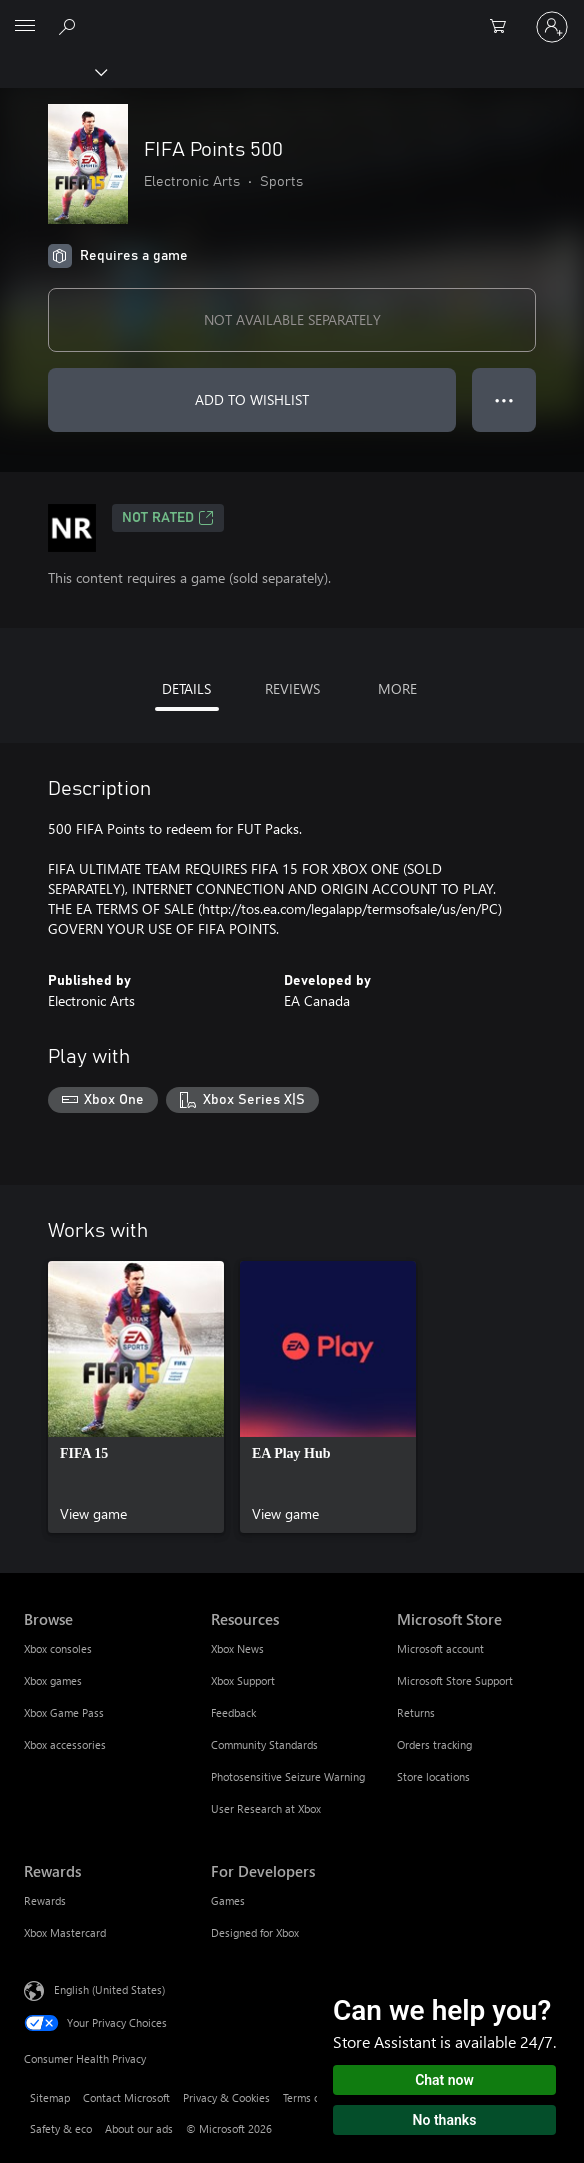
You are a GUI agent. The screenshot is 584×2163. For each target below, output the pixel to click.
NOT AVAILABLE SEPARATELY (292, 319)
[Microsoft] (291, 15)
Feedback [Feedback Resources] (233, 1712)
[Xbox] (52, 71)
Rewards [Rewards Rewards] (45, 1900)
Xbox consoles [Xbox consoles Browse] (58, 1648)
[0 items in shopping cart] (504, 27)
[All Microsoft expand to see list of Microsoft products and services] (25, 27)
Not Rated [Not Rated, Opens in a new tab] (168, 518)
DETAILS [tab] (186, 688)
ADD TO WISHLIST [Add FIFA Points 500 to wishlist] (252, 399)
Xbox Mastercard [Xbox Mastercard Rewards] (65, 1932)
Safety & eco (61, 2128)
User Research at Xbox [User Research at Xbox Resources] (266, 1808)
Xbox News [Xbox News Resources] (237, 1648)
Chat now (444, 2080)
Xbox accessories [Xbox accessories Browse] (65, 1744)
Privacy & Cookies (226, 2097)
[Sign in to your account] (552, 27)
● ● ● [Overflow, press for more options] (504, 399)
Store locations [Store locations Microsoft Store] (433, 1776)
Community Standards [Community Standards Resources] (264, 1744)
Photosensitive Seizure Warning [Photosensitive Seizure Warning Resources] (288, 1776)
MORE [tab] (397, 688)
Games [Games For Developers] (228, 1900)
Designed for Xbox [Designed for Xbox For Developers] (255, 1932)
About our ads (139, 2128)
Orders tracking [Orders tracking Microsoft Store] (434, 1744)
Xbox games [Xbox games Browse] (53, 1680)
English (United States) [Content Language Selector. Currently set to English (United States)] (109, 1988)
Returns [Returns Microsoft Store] (416, 1712)
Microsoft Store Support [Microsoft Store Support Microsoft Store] (455, 1680)
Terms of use (313, 2097)
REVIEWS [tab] (292, 688)
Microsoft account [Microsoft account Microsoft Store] (440, 1648)
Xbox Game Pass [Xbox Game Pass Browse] (64, 1712)
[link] (136, 1397)
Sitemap (50, 2097)
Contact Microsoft (126, 2097)
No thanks (445, 2120)
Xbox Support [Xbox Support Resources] (243, 1680)
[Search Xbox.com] (70, 26)
